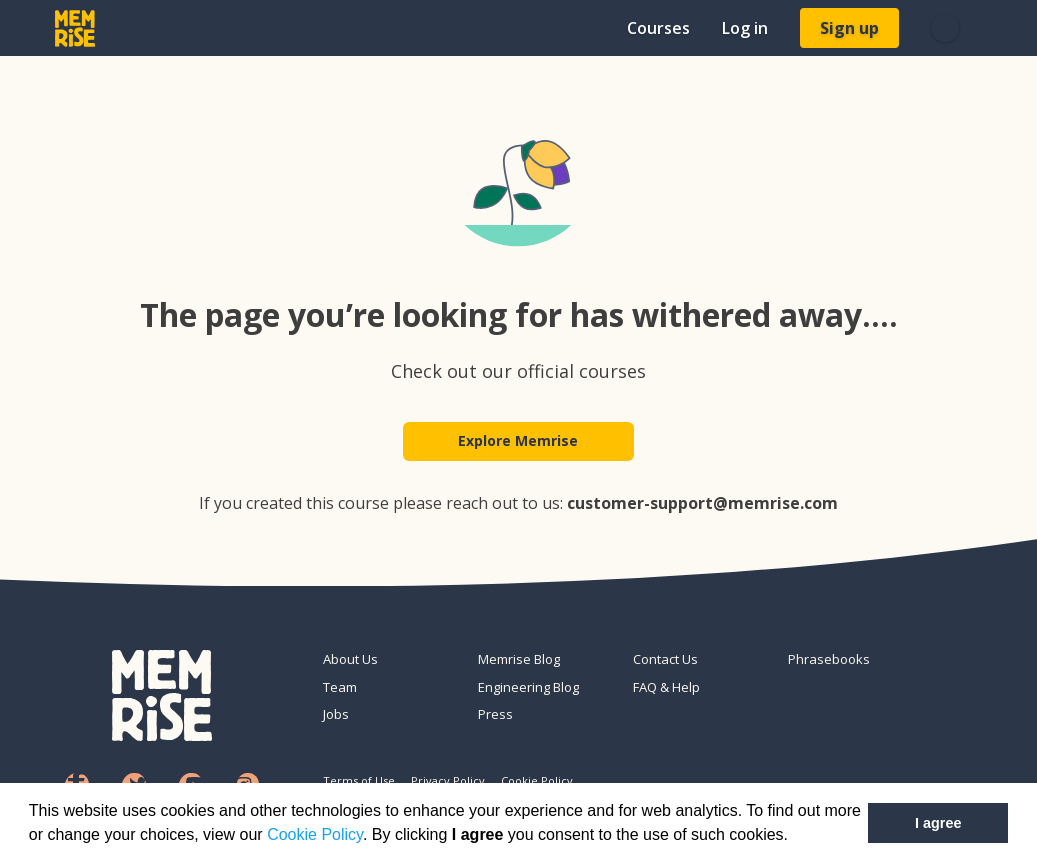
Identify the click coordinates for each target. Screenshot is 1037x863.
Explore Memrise (519, 441)
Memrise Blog (519, 659)
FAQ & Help (666, 687)
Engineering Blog (528, 687)
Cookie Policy (315, 834)
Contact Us (665, 659)
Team (340, 687)
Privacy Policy (448, 780)
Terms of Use (359, 780)
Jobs (336, 714)
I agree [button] (938, 823)
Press (495, 714)
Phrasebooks (829, 659)
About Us (350, 659)
